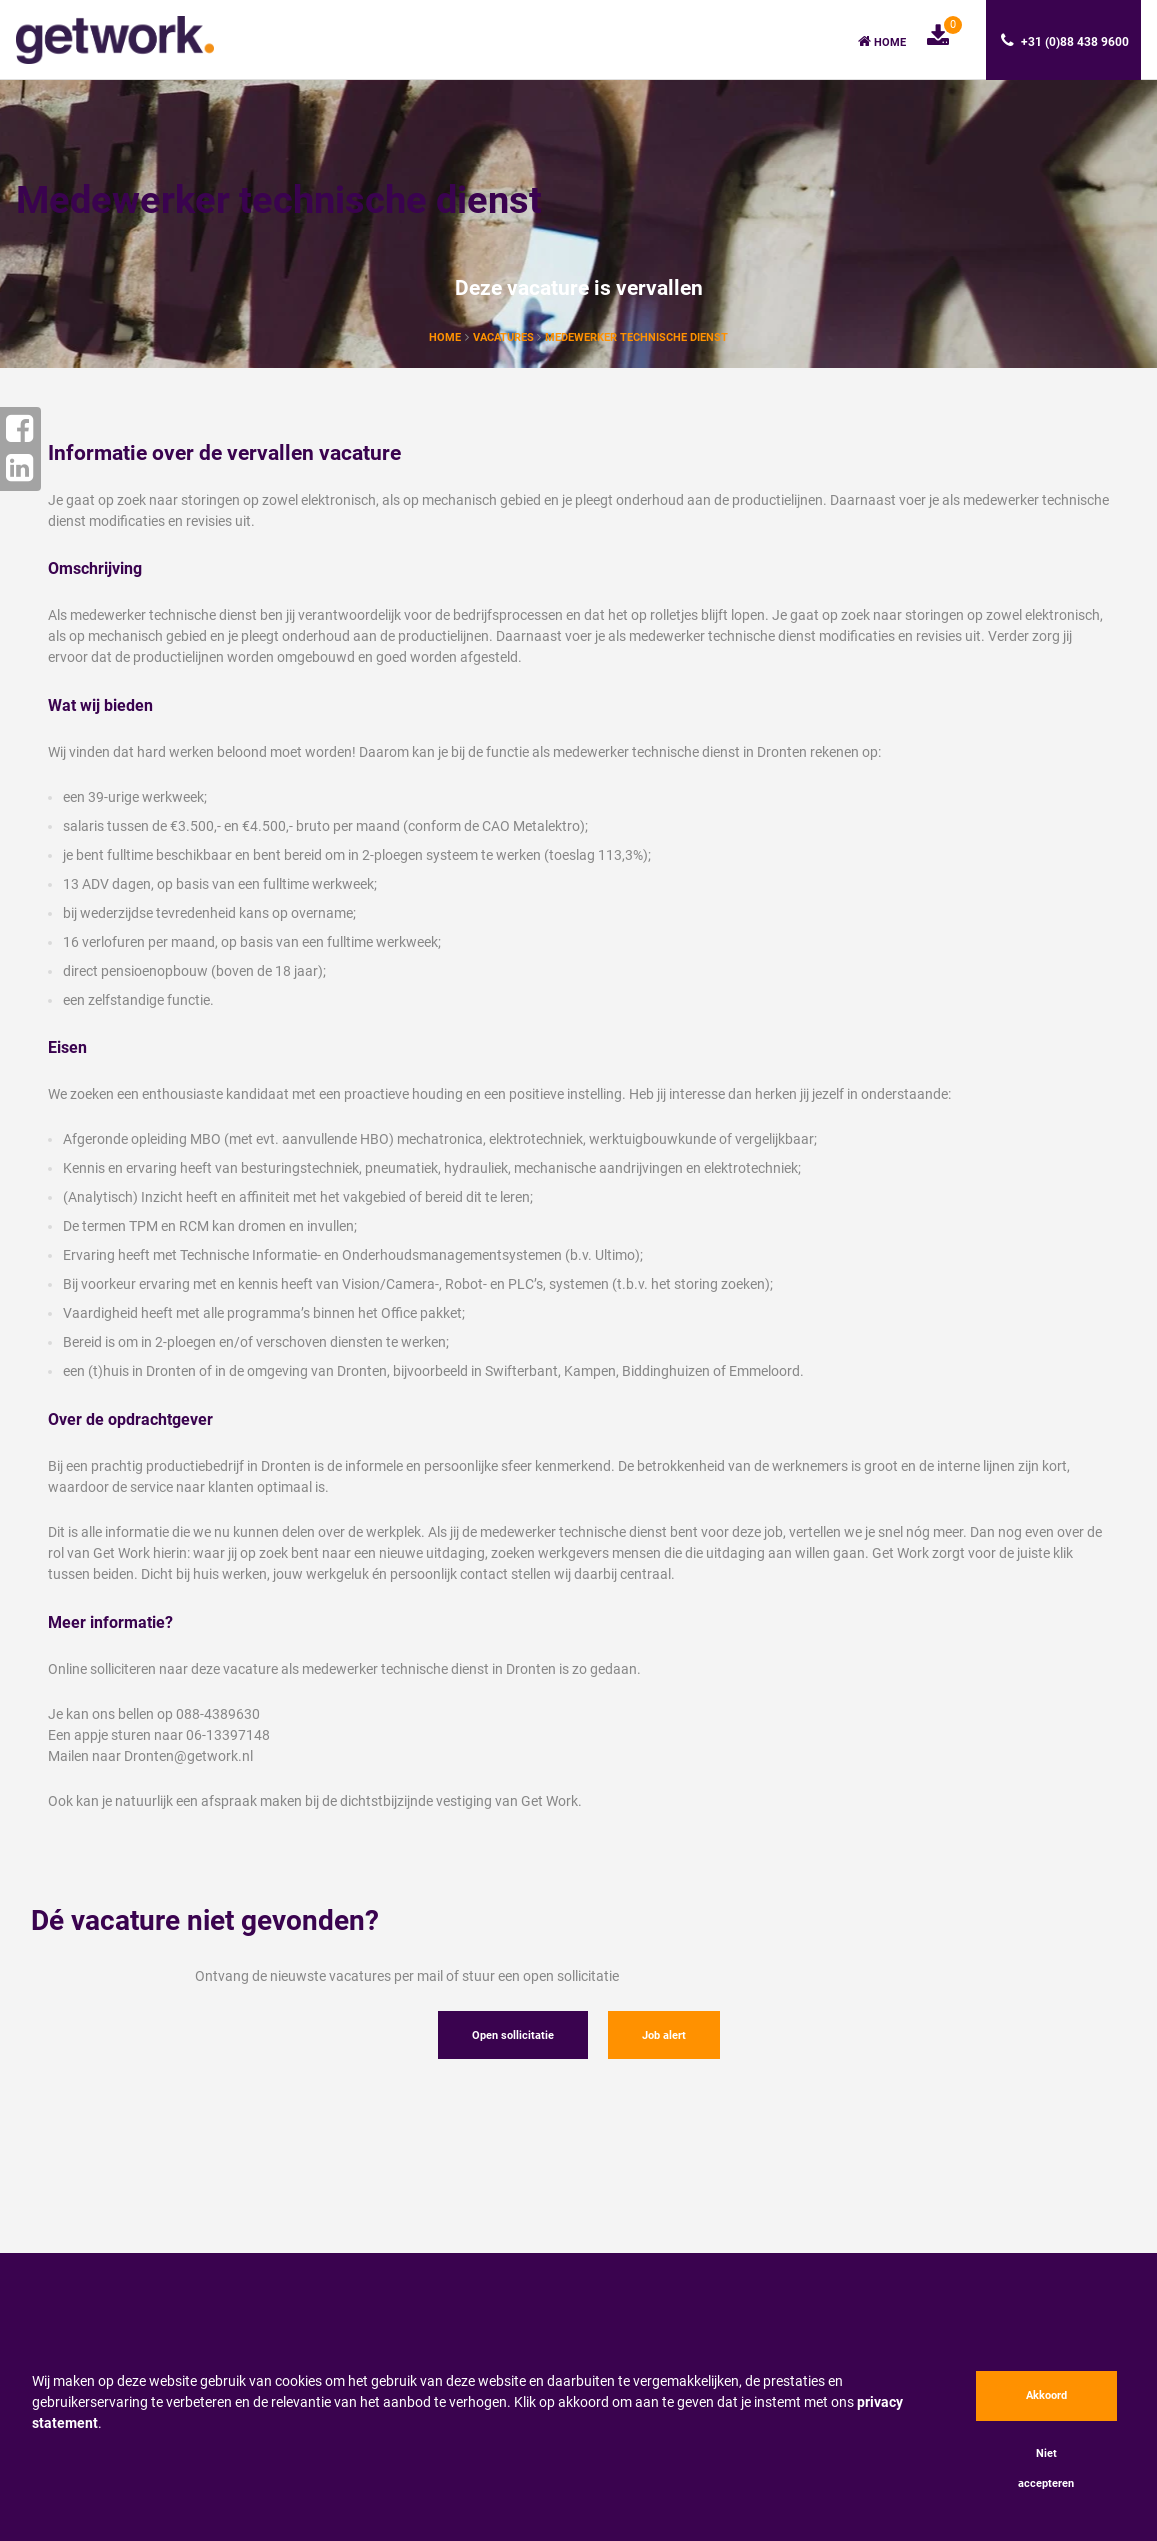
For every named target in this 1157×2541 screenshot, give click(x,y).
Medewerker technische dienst (636, 337)
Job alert (664, 2035)
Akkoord (1046, 2395)
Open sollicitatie (513, 2035)
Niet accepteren (1046, 2468)
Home (882, 41)
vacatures (505, 337)
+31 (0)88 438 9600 (1065, 40)
